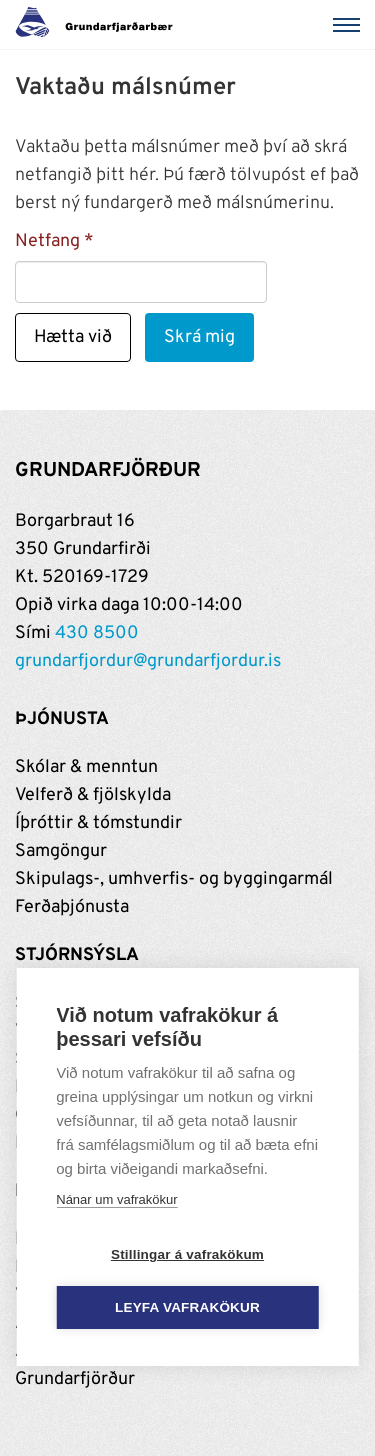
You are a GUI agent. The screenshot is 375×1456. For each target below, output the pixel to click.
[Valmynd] (350, 25)
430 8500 (97, 633)
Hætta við (73, 337)
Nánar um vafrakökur (116, 1199)
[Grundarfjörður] (99, 25)
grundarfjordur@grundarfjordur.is (148, 661)
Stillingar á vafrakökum (187, 1254)
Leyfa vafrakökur (187, 1307)
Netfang (47, 241)
